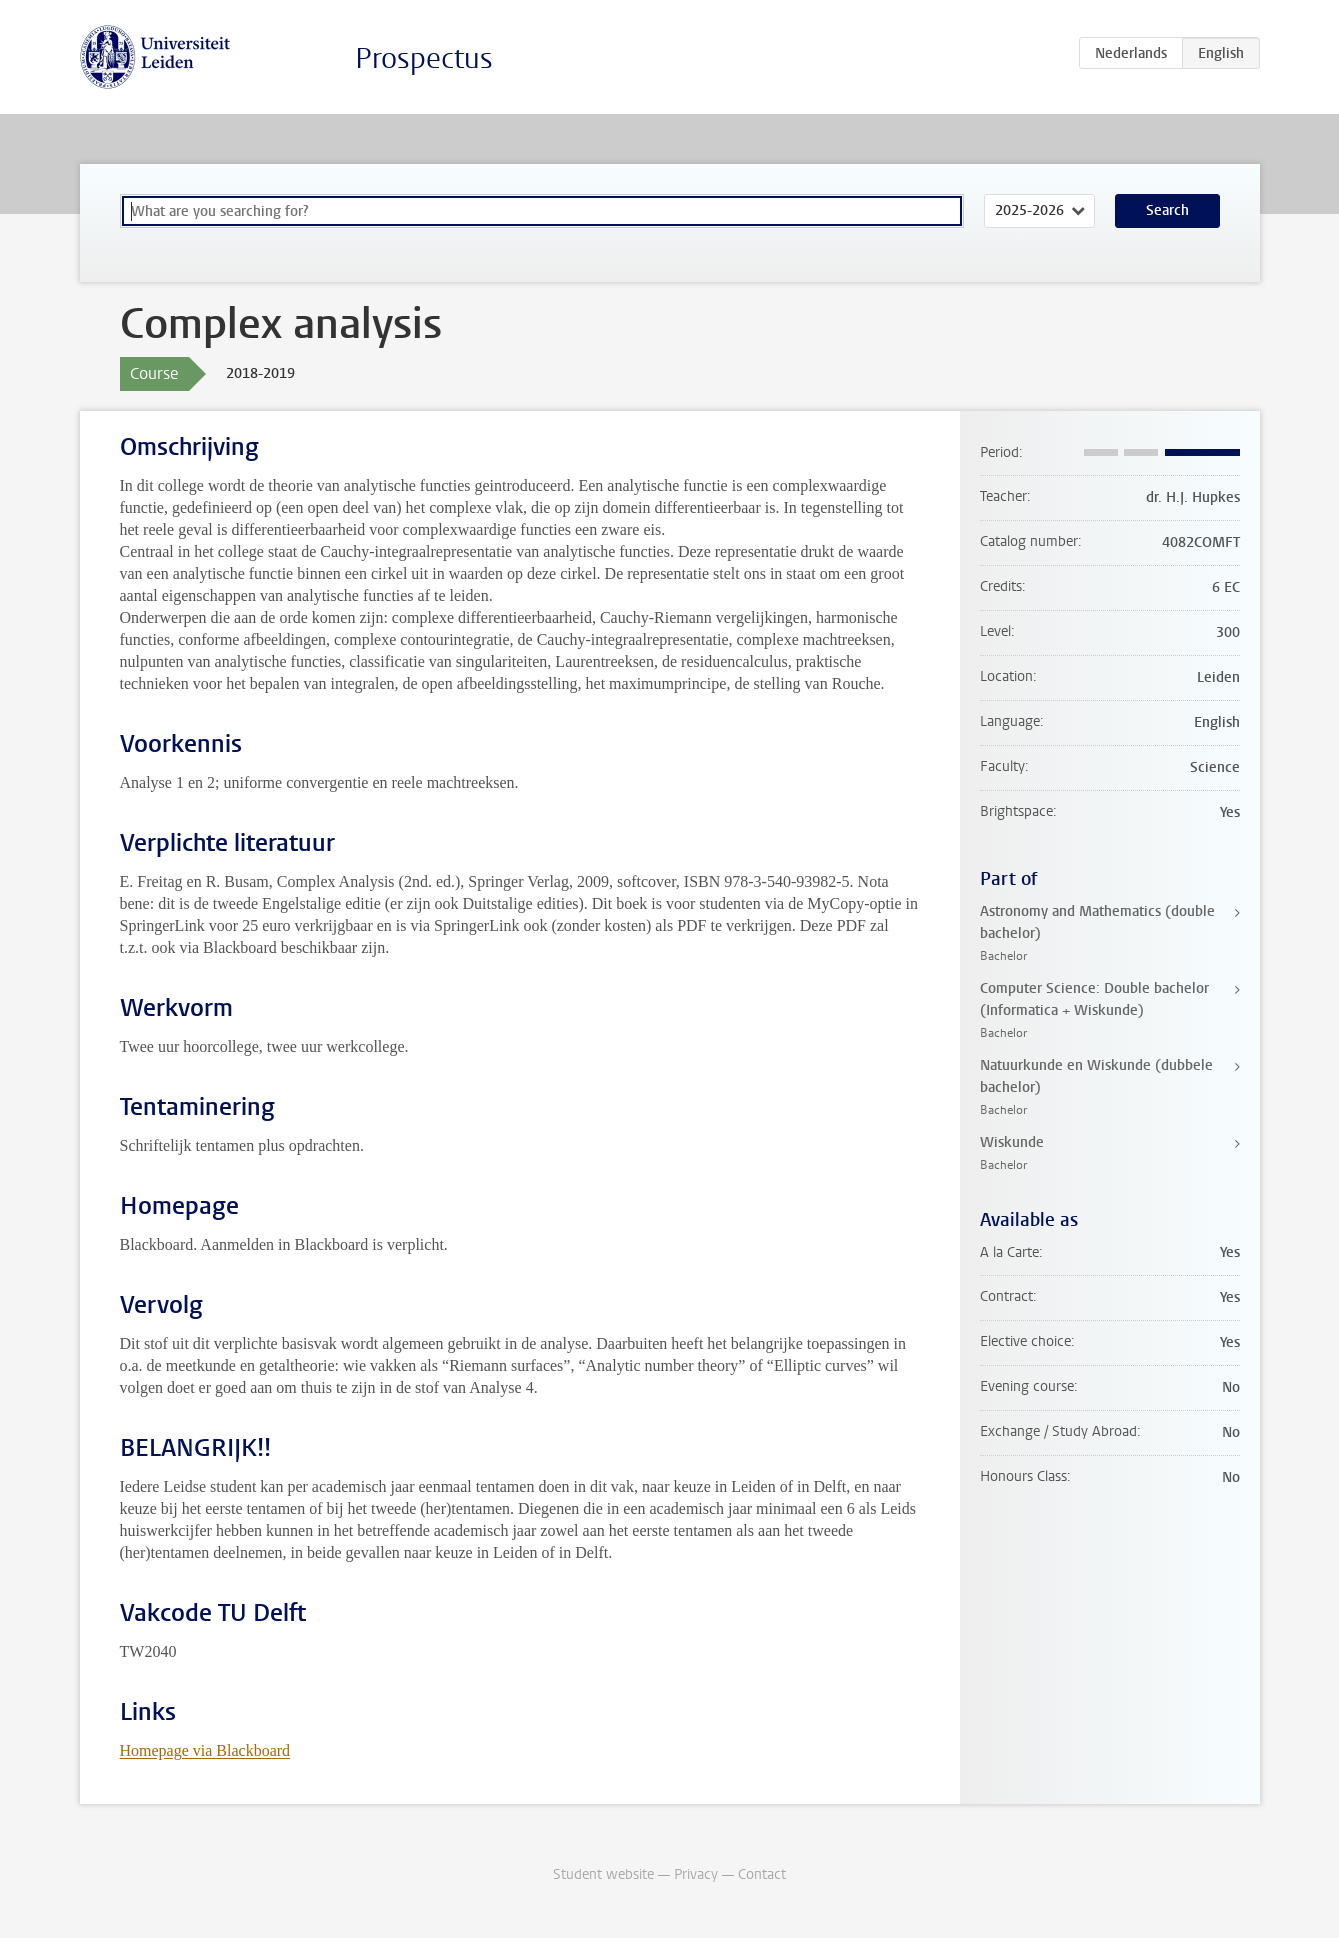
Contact (762, 1874)
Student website (603, 1874)
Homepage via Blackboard (205, 1750)
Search (1167, 210)
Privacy (696, 1874)
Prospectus (424, 58)
